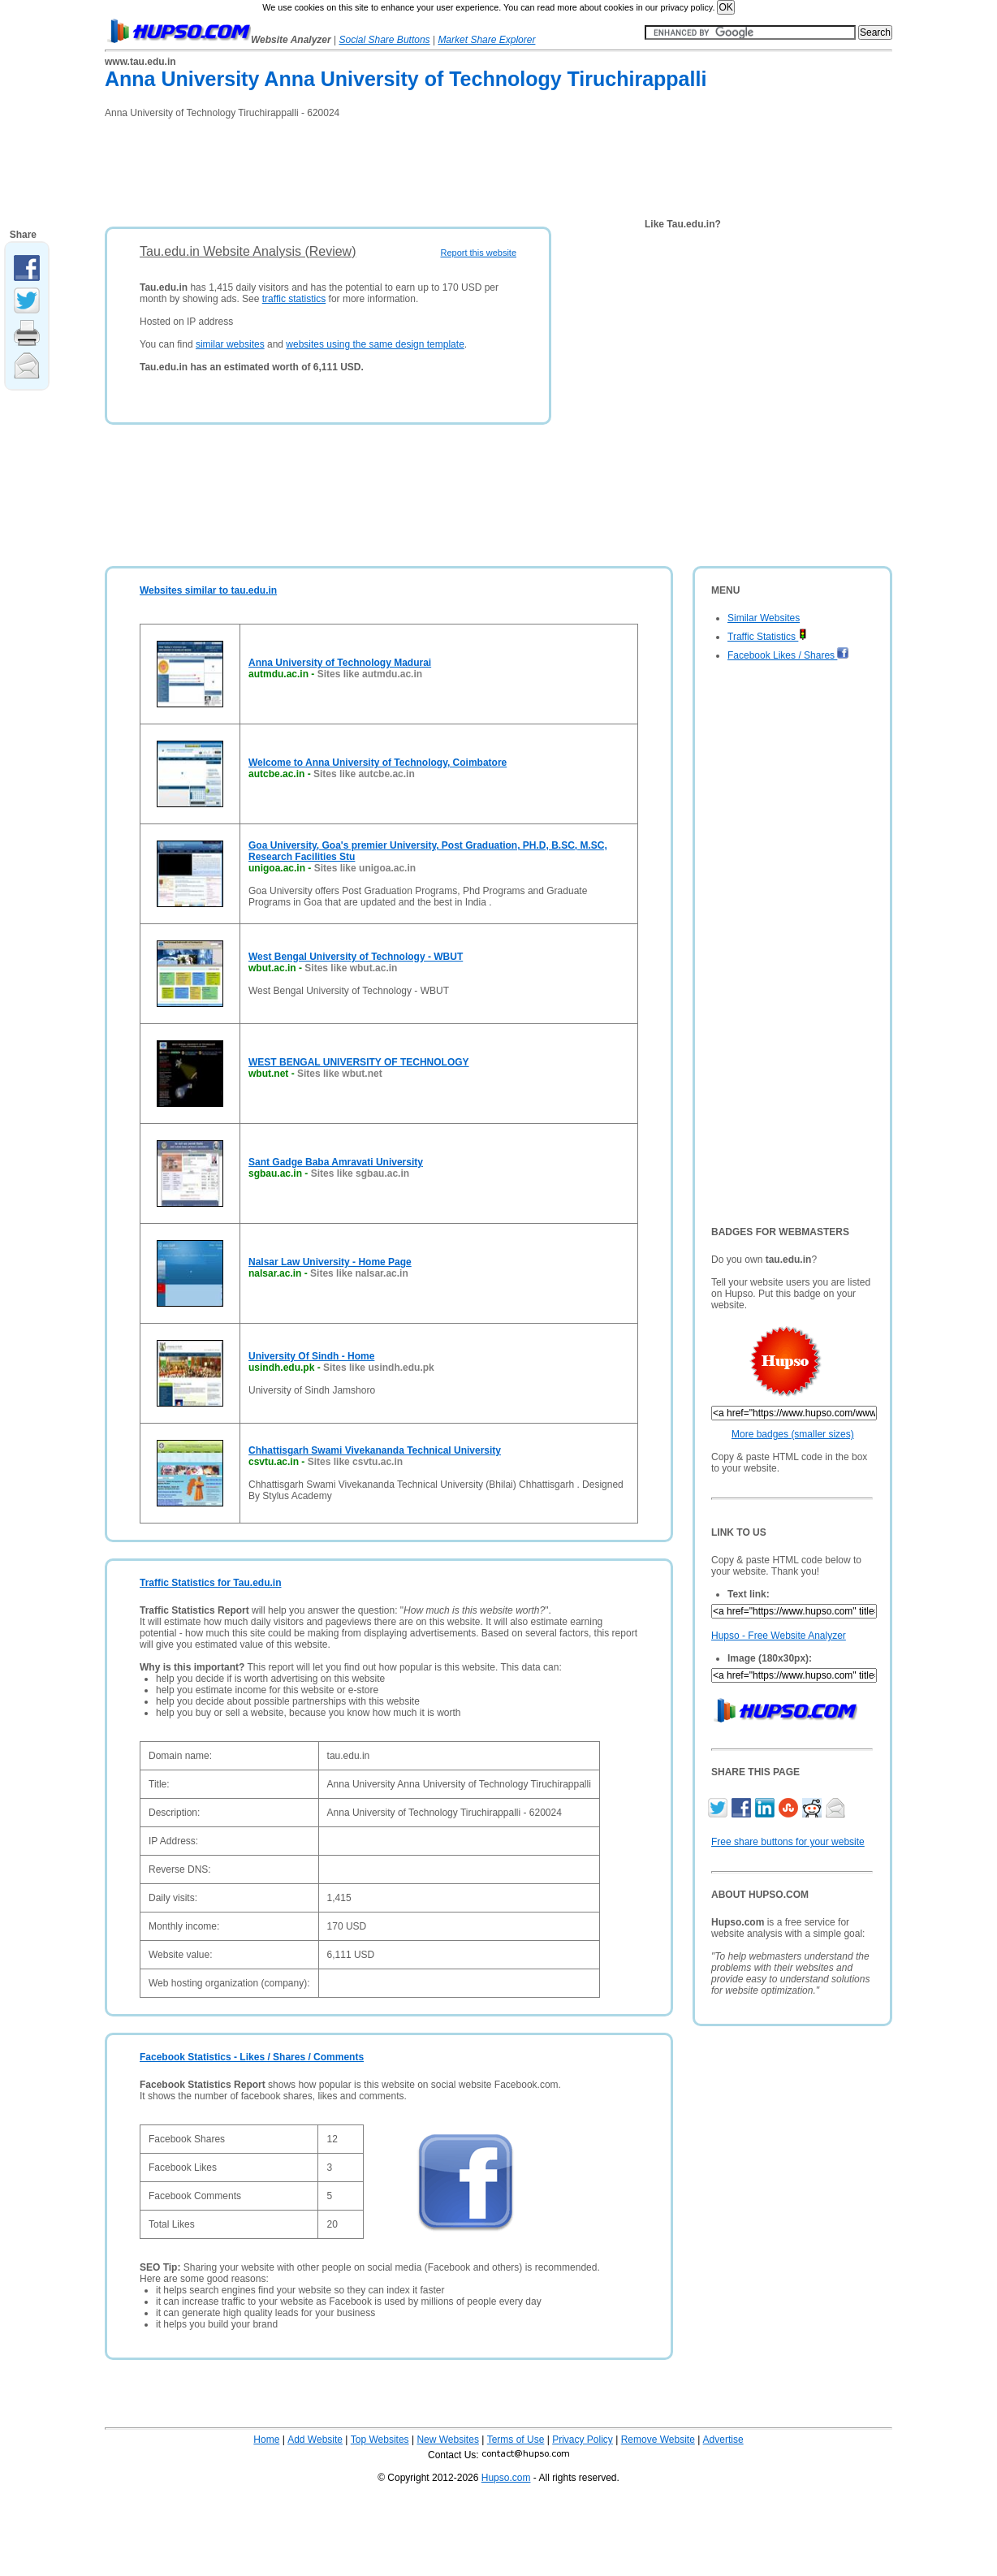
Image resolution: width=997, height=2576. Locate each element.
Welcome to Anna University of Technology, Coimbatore (377, 762)
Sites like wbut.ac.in (350, 968)
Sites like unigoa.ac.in (365, 868)
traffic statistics (294, 299)
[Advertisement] (400, 167)
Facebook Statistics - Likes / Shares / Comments (252, 2057)
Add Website (315, 2439)
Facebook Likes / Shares (788, 655)
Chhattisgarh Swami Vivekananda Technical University (374, 1450)
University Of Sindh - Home (311, 1356)
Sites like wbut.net (339, 1073)
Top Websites (380, 2439)
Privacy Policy (582, 2439)
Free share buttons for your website (788, 1842)
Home (266, 2439)
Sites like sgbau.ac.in (360, 1173)
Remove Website (658, 2439)
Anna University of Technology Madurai (339, 662)
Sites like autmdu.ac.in (369, 674)
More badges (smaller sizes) (793, 1434)
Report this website (478, 252)
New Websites (447, 2439)
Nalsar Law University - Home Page (330, 1262)
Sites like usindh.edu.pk (378, 1367)
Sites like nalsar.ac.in (359, 1273)
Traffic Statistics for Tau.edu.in (210, 1582)
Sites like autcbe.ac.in (364, 774)
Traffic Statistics (767, 636)
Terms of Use (516, 2439)
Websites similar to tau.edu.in (208, 590)
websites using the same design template (375, 344)
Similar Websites (763, 618)
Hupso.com (506, 2477)
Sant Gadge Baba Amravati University (335, 1162)
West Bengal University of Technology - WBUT (355, 956)
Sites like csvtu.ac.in (355, 1461)
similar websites (230, 344)
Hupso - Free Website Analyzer (778, 1635)
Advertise (723, 2439)
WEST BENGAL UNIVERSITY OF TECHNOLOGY (358, 1062)
